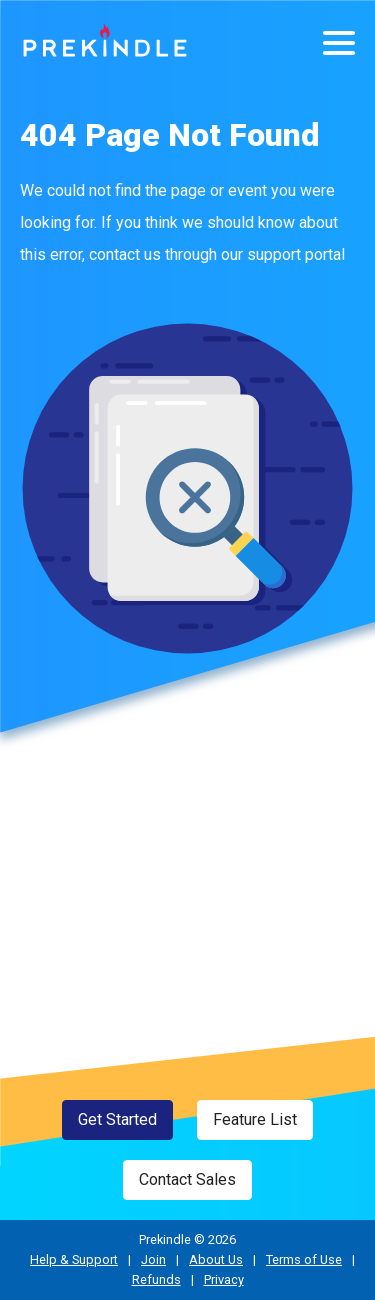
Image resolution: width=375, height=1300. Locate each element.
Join (153, 1259)
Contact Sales (187, 1179)
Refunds (156, 1279)
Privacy (224, 1279)
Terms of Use (304, 1259)
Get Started (117, 1119)
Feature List (255, 1119)
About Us (216, 1259)
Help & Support (74, 1259)
